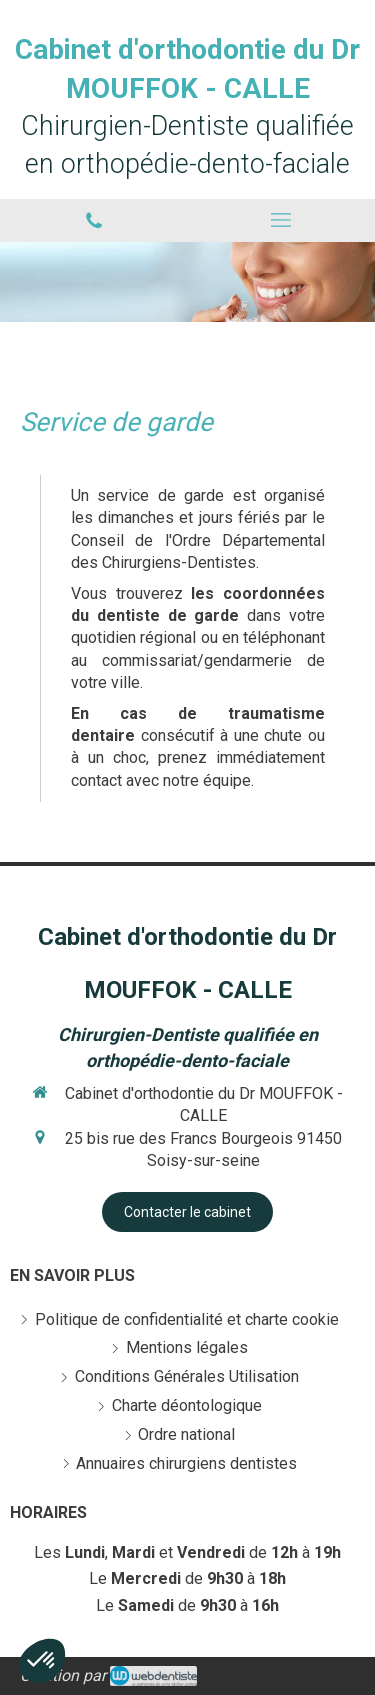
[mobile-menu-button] (282, 220)
